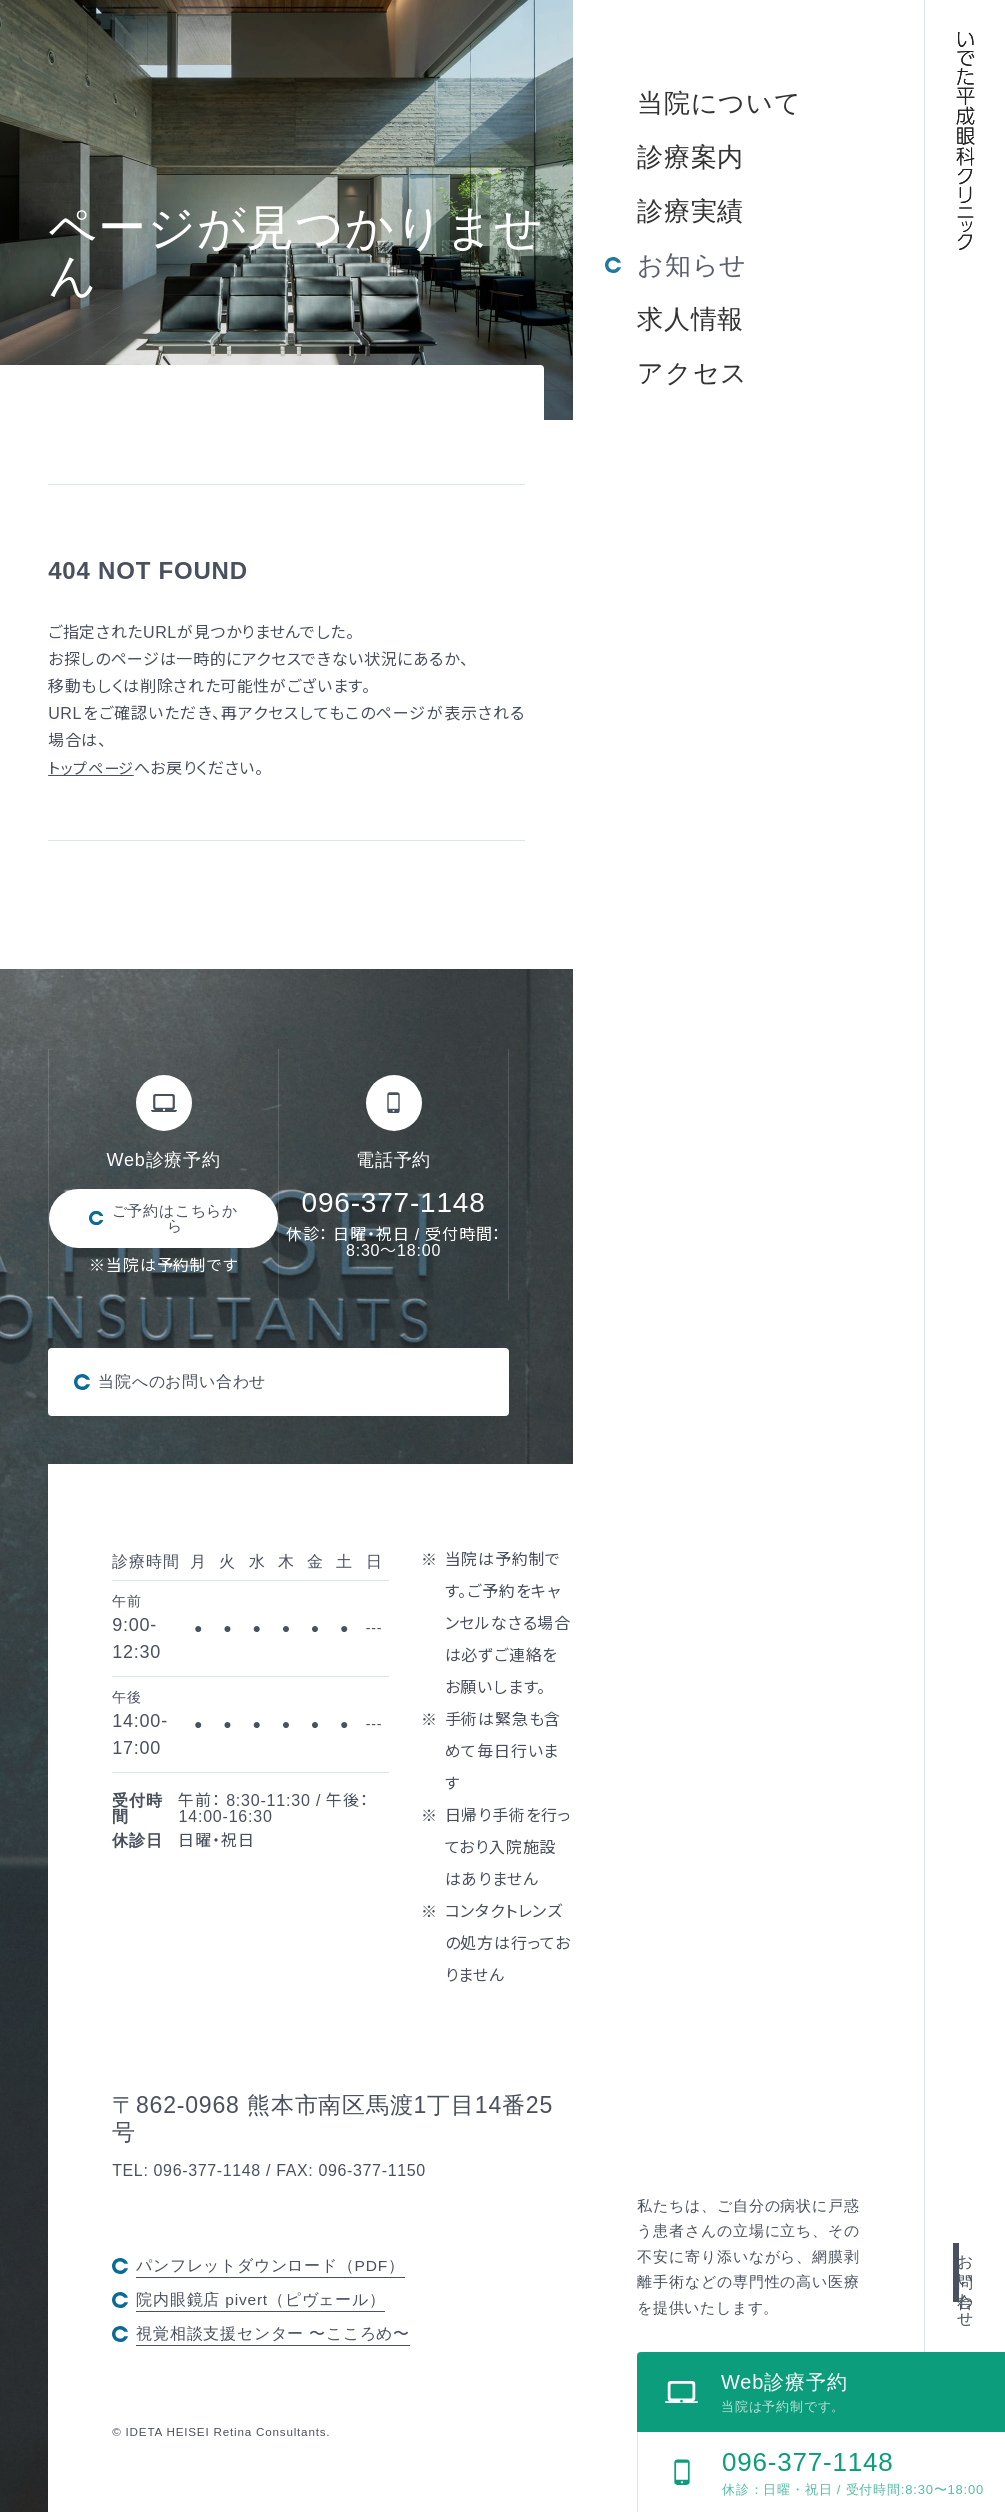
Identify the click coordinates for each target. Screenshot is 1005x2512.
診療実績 (690, 211)
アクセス (692, 373)
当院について (719, 103)
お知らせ (692, 265)
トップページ (93, 768)
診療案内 (690, 157)
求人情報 (690, 319)
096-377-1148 (394, 1202)
